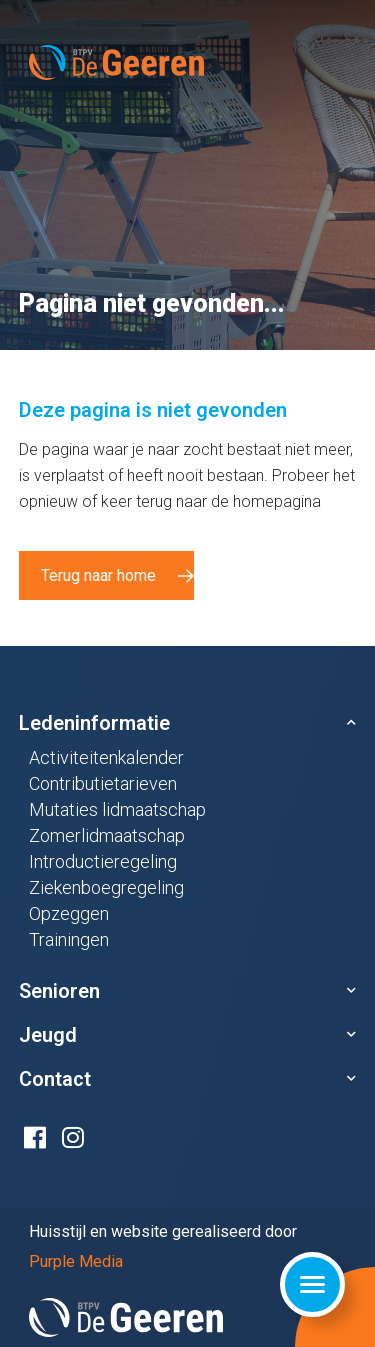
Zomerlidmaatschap (107, 835)
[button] (188, 723)
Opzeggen (69, 913)
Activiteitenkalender (106, 757)
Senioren (59, 991)
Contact (55, 1079)
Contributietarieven (103, 783)
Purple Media (76, 1261)
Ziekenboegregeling (106, 887)
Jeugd (48, 1035)
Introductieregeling (103, 861)
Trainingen (69, 939)
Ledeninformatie (94, 723)
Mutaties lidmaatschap (117, 809)
